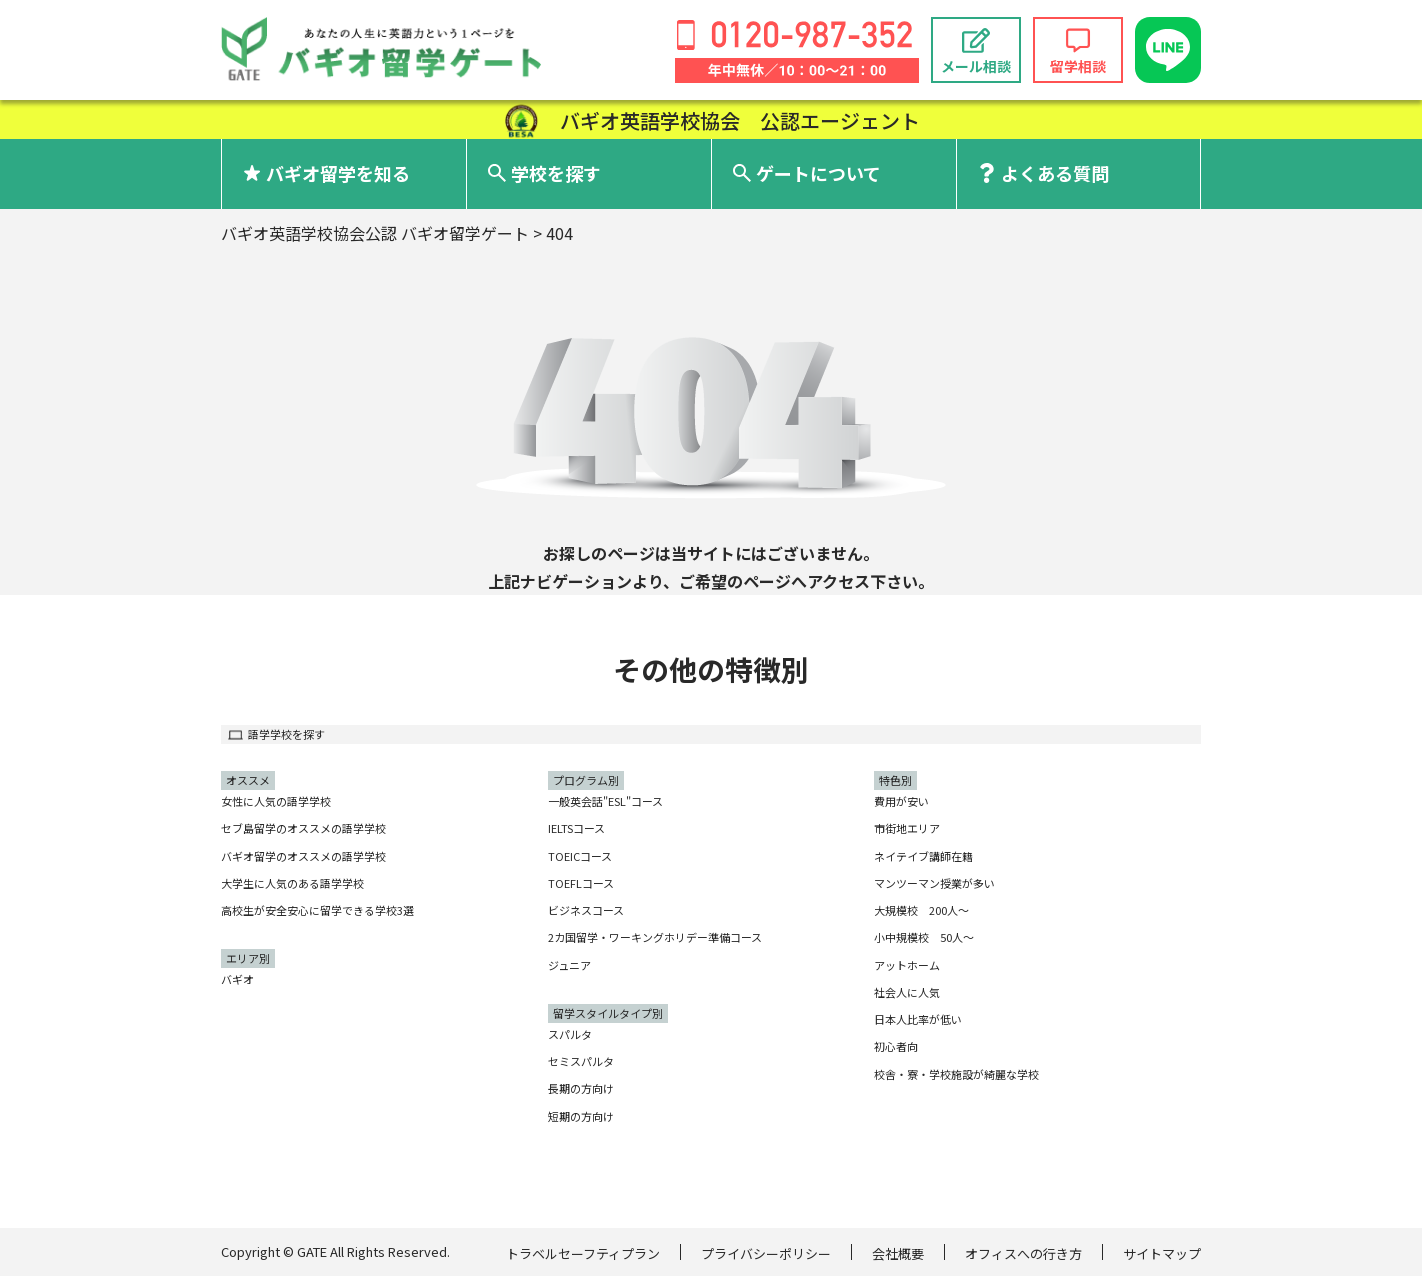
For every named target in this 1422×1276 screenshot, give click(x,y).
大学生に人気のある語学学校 (292, 883)
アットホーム (907, 965)
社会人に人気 (907, 992)
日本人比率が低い (918, 1019)
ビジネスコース (586, 910)
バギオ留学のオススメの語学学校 (303, 856)
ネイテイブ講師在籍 (923, 856)
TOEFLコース (581, 883)
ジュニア (569, 965)
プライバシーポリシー (766, 1253)
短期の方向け (581, 1116)
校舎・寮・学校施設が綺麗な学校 (956, 1074)
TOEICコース (580, 856)
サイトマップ (1162, 1253)
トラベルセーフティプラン (583, 1253)
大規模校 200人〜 (921, 910)
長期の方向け (581, 1088)
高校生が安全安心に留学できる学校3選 (317, 910)
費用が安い (901, 801)
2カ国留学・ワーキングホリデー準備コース (655, 937)
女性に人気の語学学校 (276, 801)
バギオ (237, 979)
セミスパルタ (581, 1061)
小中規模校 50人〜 (924, 937)
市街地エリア (907, 828)
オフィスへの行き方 (1023, 1253)
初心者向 (896, 1046)
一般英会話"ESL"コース (605, 801)
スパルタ (570, 1034)
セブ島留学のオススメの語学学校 (303, 828)
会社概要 (898, 1253)
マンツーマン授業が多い (934, 883)
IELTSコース (576, 828)
